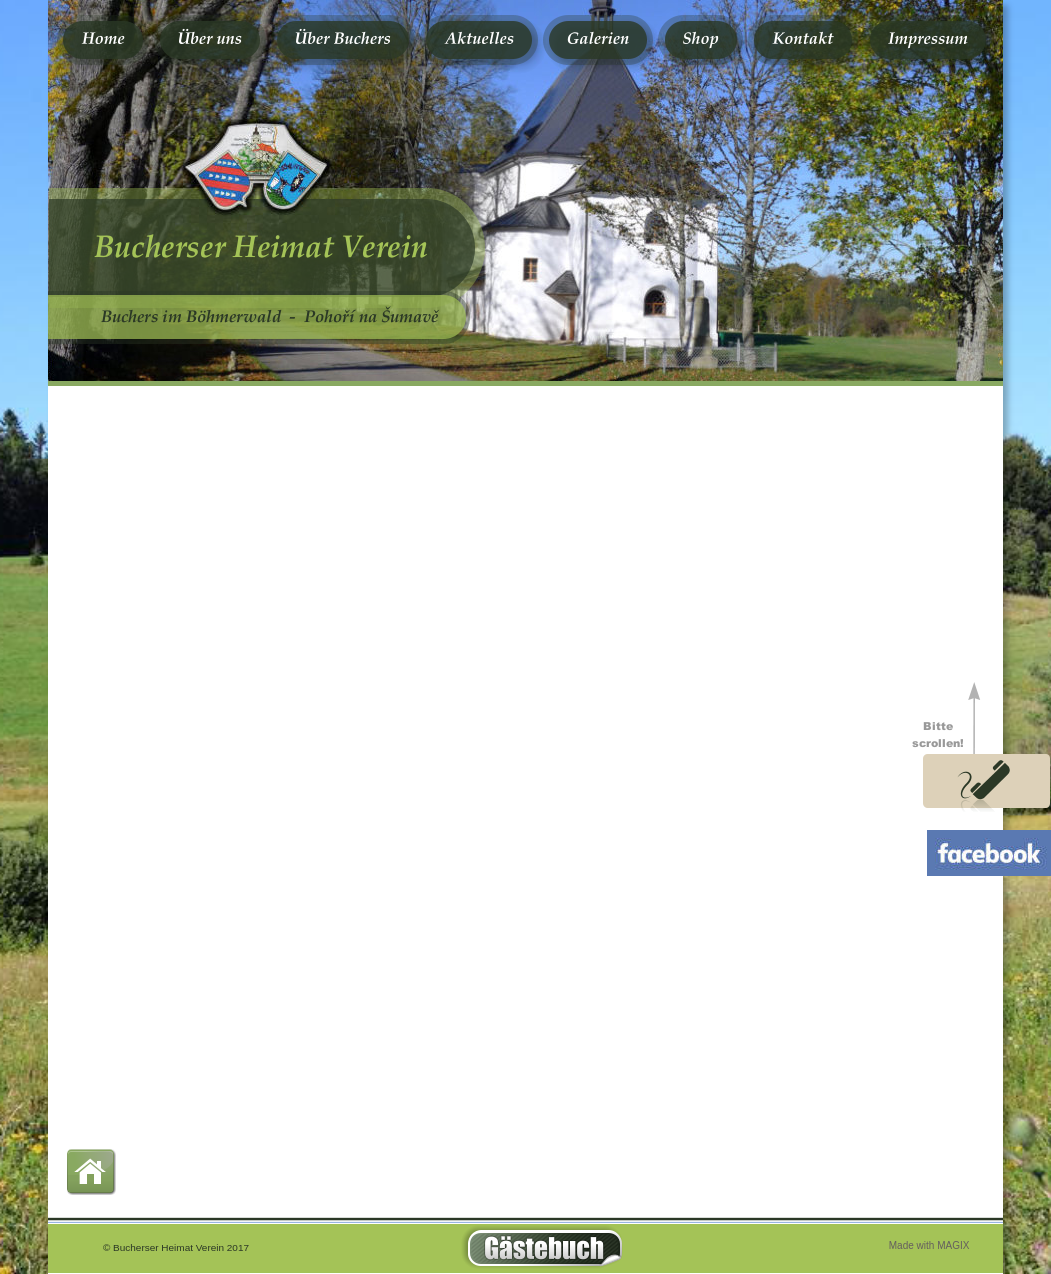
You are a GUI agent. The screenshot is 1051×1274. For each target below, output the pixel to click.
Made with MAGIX (929, 1245)
